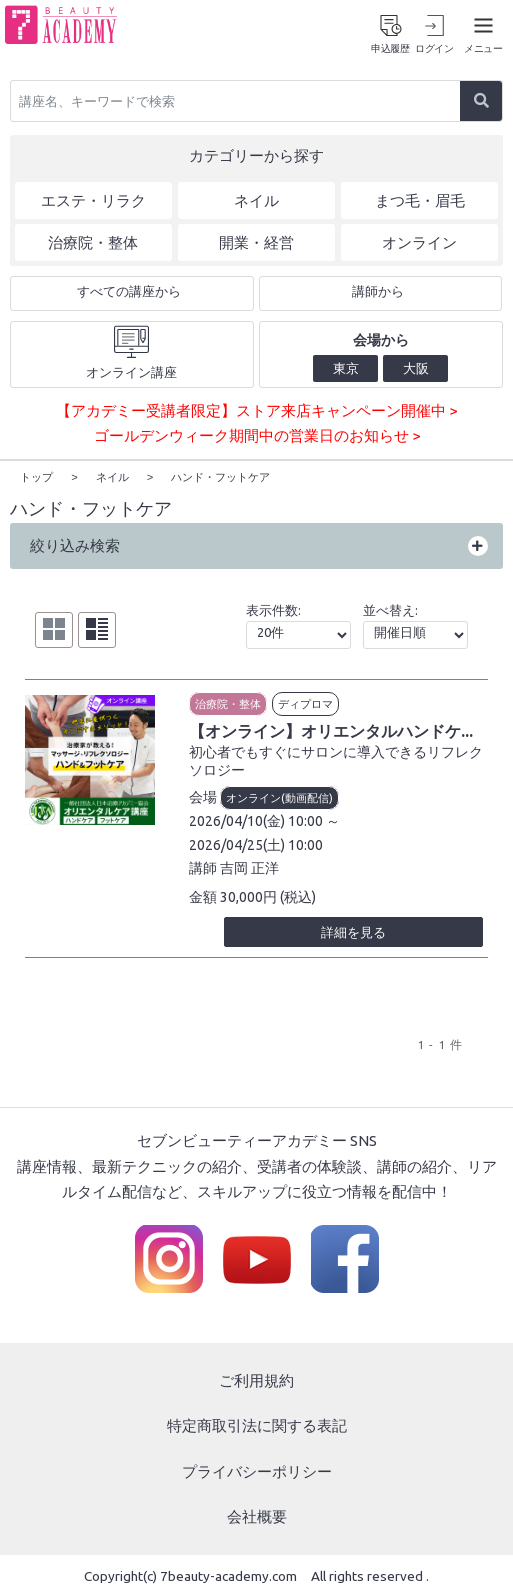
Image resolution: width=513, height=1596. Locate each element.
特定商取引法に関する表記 (257, 1424)
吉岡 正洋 (249, 867)
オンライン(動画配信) (279, 797)
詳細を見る (353, 931)
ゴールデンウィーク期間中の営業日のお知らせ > (257, 435)
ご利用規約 (256, 1378)
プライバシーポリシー (257, 1469)
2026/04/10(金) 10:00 (256, 820)
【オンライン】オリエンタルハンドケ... (331, 729)
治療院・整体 (228, 702)
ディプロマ (305, 702)
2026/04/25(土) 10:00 (256, 843)
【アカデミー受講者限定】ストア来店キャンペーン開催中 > (256, 410)
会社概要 (257, 1515)
